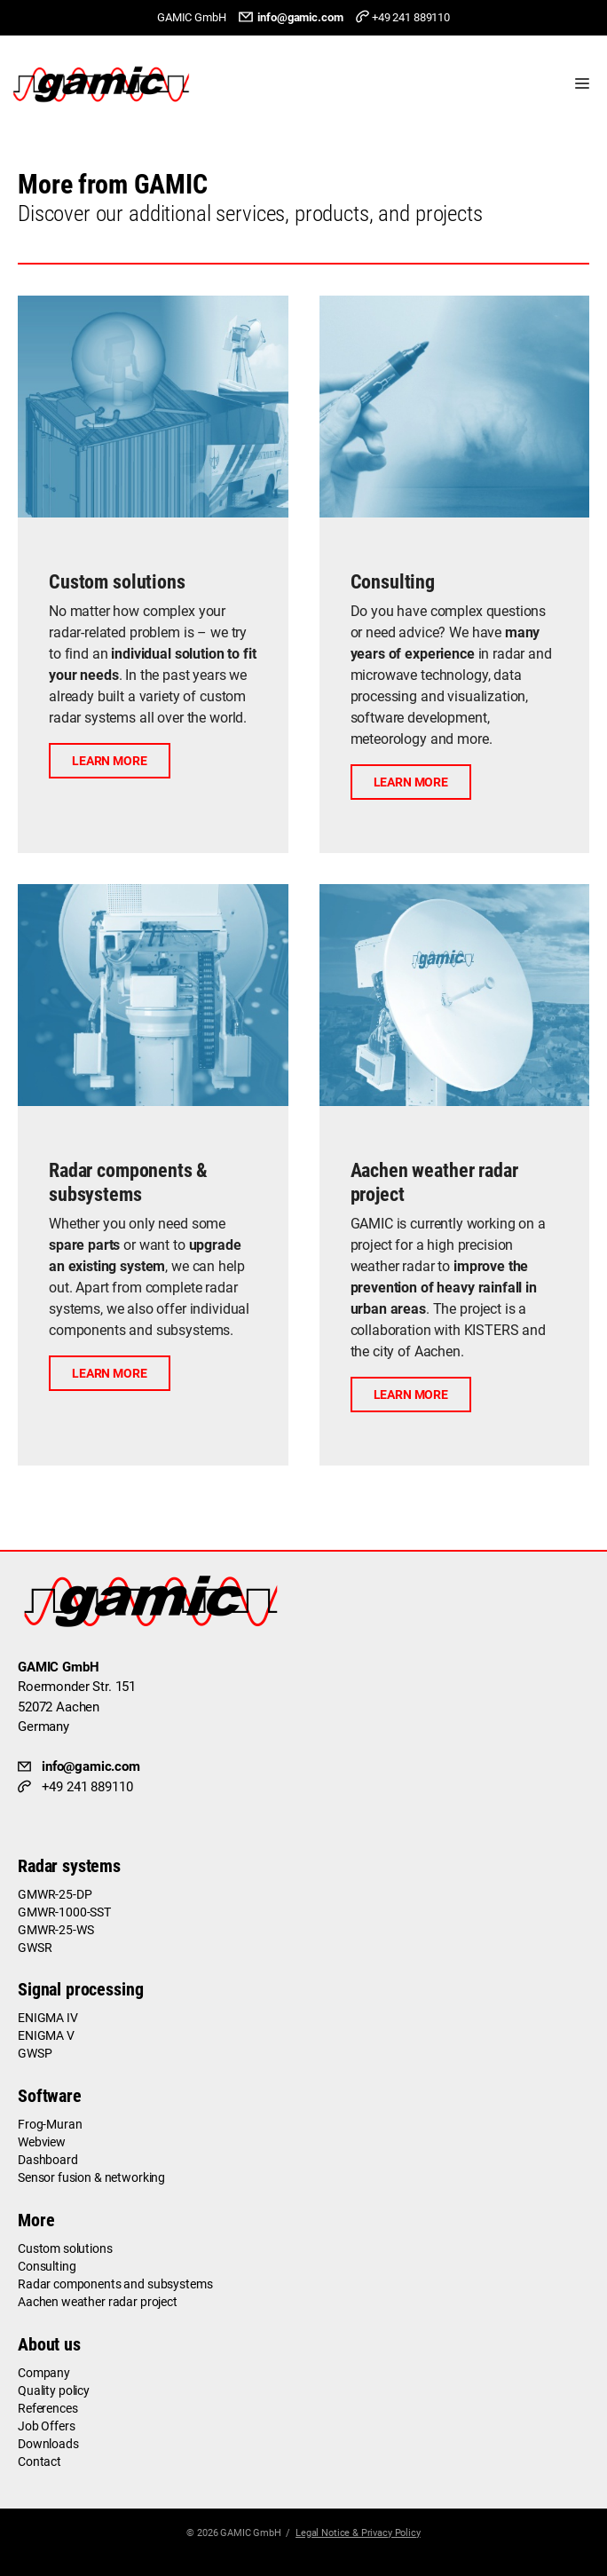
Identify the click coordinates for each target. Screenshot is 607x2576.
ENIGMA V (46, 2035)
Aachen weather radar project (97, 2302)
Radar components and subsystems (115, 2284)
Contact (39, 2461)
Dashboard (48, 2160)
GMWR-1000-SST (64, 1912)
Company (44, 2373)
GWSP (34, 2053)
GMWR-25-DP (55, 1894)
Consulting (47, 2266)
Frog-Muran (50, 2124)
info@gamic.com (300, 17)
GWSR (34, 1947)
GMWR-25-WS (56, 1930)
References (48, 2408)
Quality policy (54, 2390)
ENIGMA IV (48, 2018)
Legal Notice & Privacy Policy (358, 2533)
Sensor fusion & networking (91, 2177)
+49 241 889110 (411, 17)
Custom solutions (65, 2248)
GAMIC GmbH (250, 2533)
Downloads (48, 2444)
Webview (42, 2142)
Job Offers (46, 2426)
